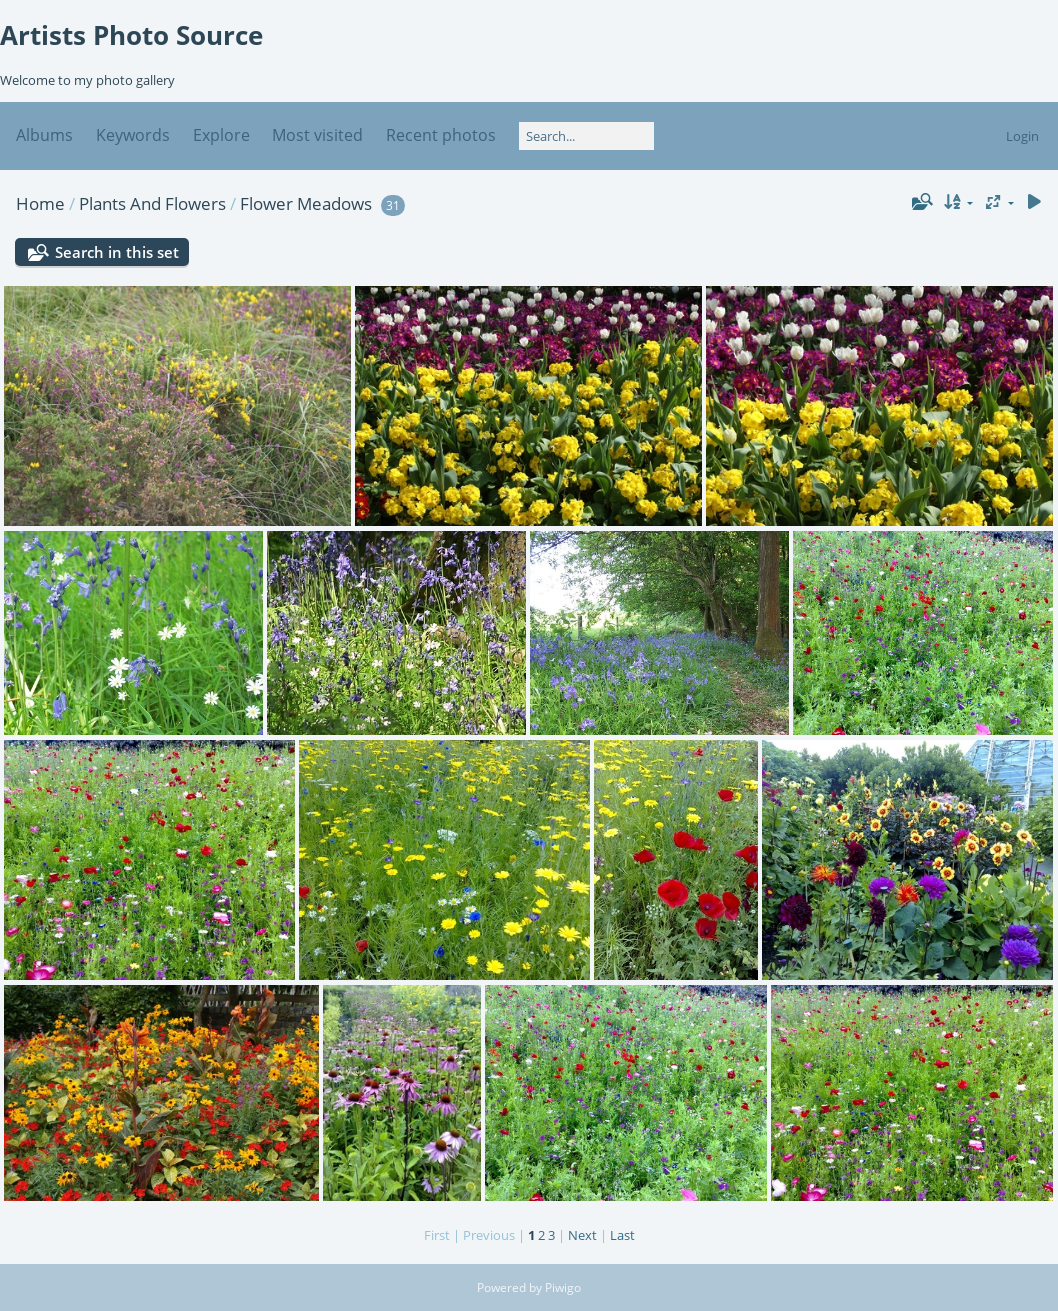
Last (622, 1235)
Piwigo (563, 1287)
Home (40, 203)
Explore (221, 135)
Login (1022, 136)
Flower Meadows (306, 203)
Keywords (133, 135)
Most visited (317, 135)
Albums (44, 135)
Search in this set (117, 252)
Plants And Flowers (152, 203)
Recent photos (441, 135)
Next (582, 1235)
